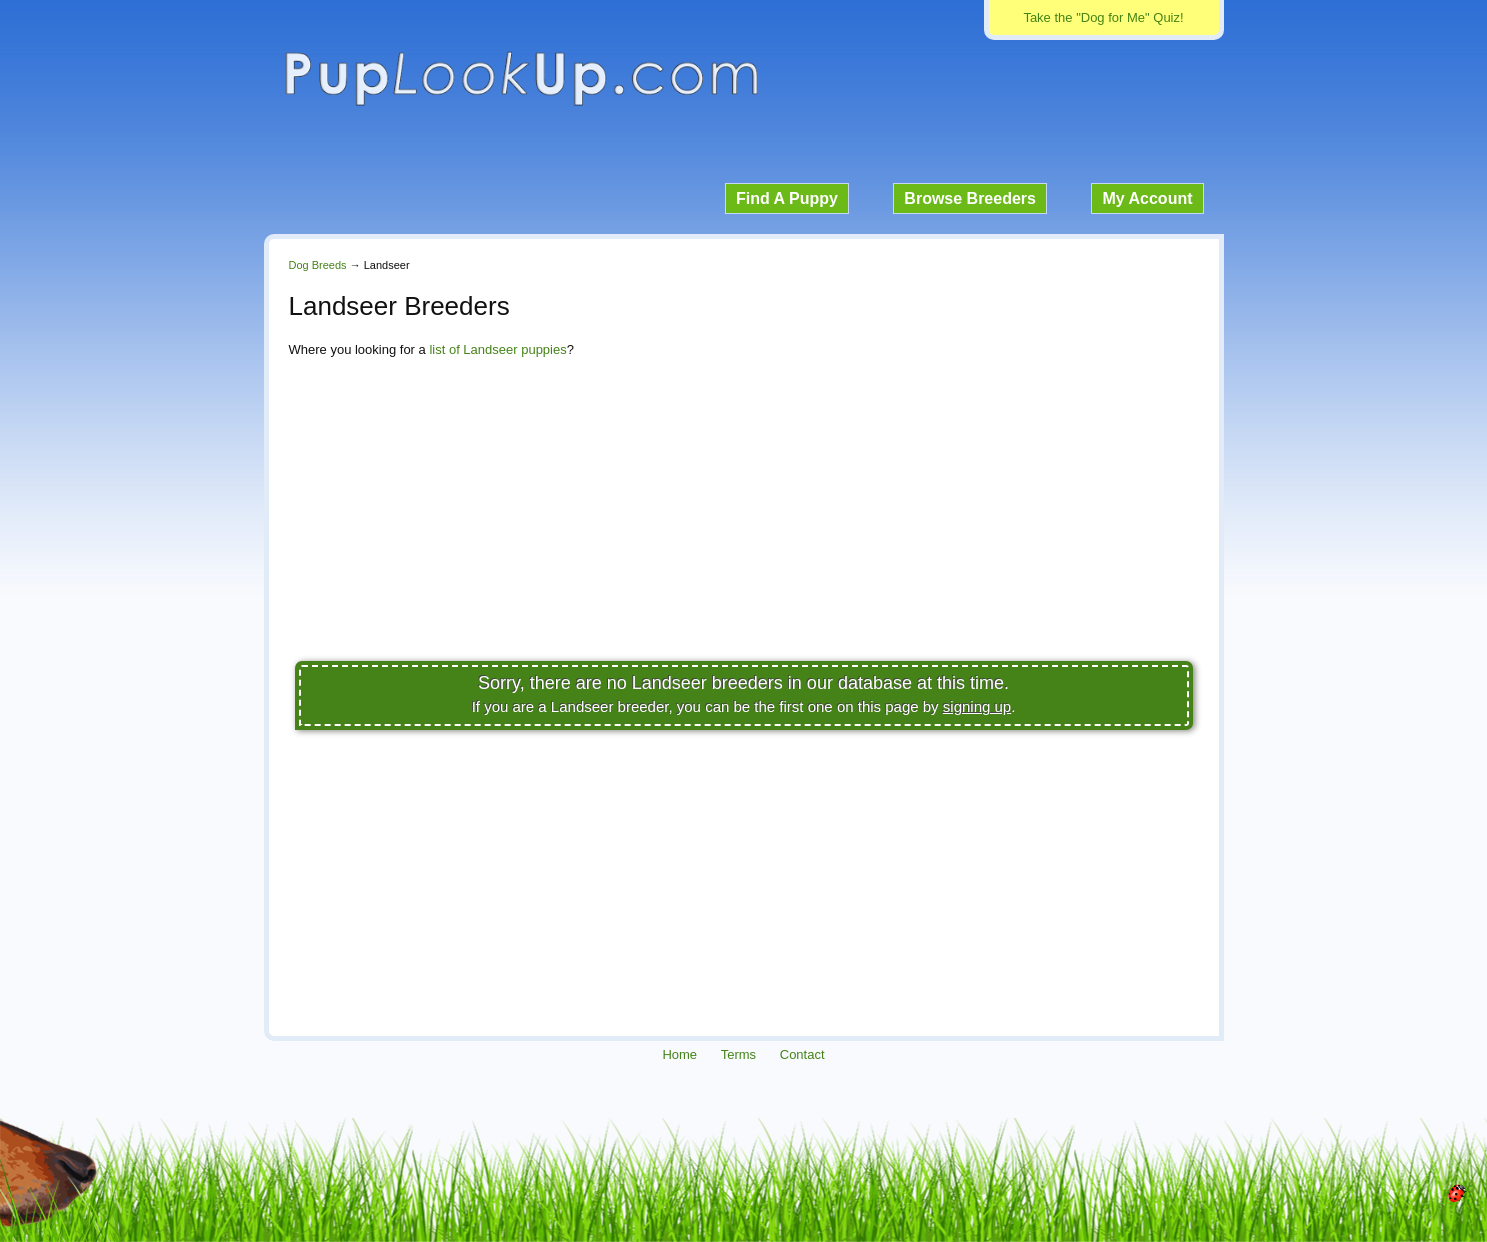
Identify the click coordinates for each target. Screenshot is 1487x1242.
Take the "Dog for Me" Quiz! (1103, 17)
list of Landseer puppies (497, 349)
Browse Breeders (970, 198)
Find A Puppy (787, 198)
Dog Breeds (318, 265)
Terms (738, 1054)
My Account (1147, 198)
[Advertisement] (744, 515)
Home (679, 1054)
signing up (977, 706)
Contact (802, 1054)
